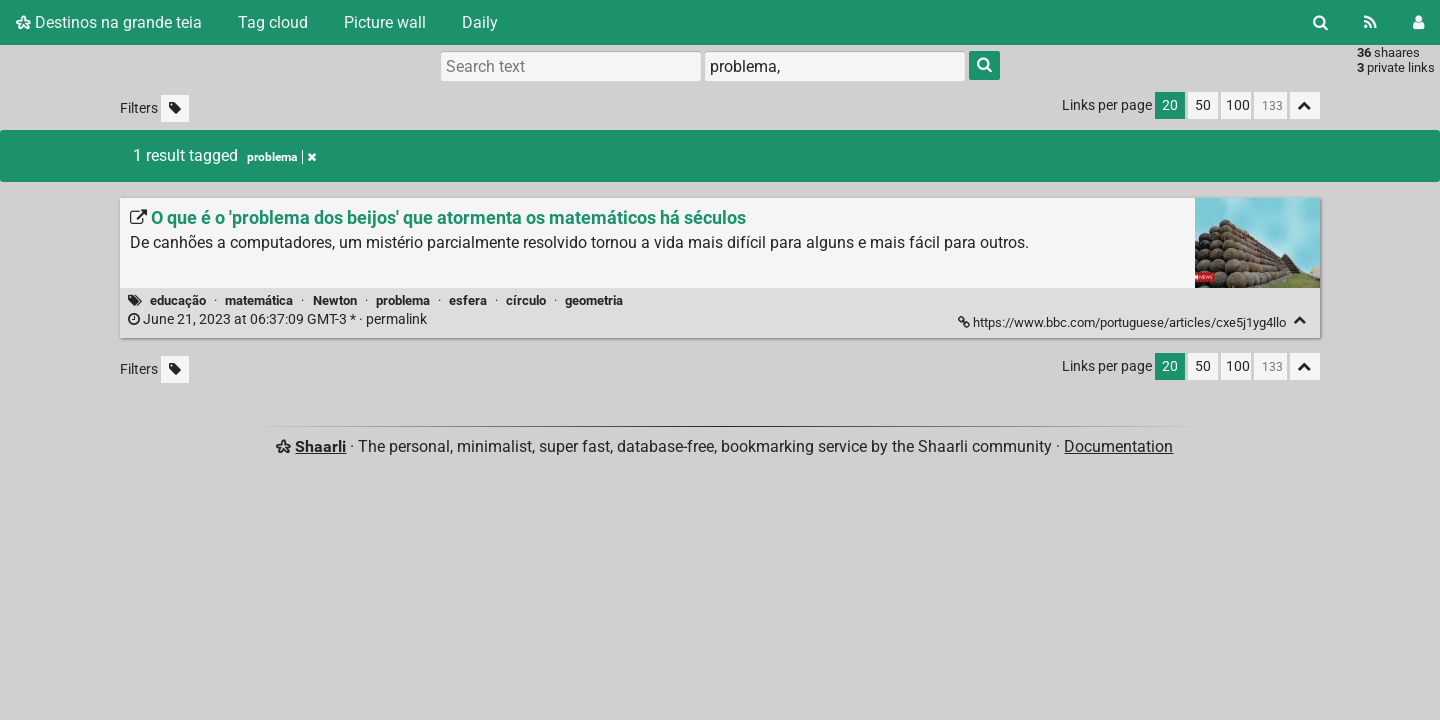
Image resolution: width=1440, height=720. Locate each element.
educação (178, 300)
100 (1238, 105)
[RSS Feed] (1370, 22)
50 (1203, 105)
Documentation (1118, 446)
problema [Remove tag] (281, 157)
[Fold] (1300, 320)
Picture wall (385, 22)
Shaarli (320, 446)
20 (1170, 105)
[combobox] (835, 66)
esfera (468, 300)
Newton (335, 300)
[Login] (1418, 22)
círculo (526, 300)
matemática (259, 300)
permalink (279, 319)
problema (403, 300)
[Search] (1320, 22)
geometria (594, 300)
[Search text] (571, 66)
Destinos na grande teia (109, 22)
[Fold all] (1305, 105)
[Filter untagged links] (175, 108)
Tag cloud (273, 22)
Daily (480, 22)
